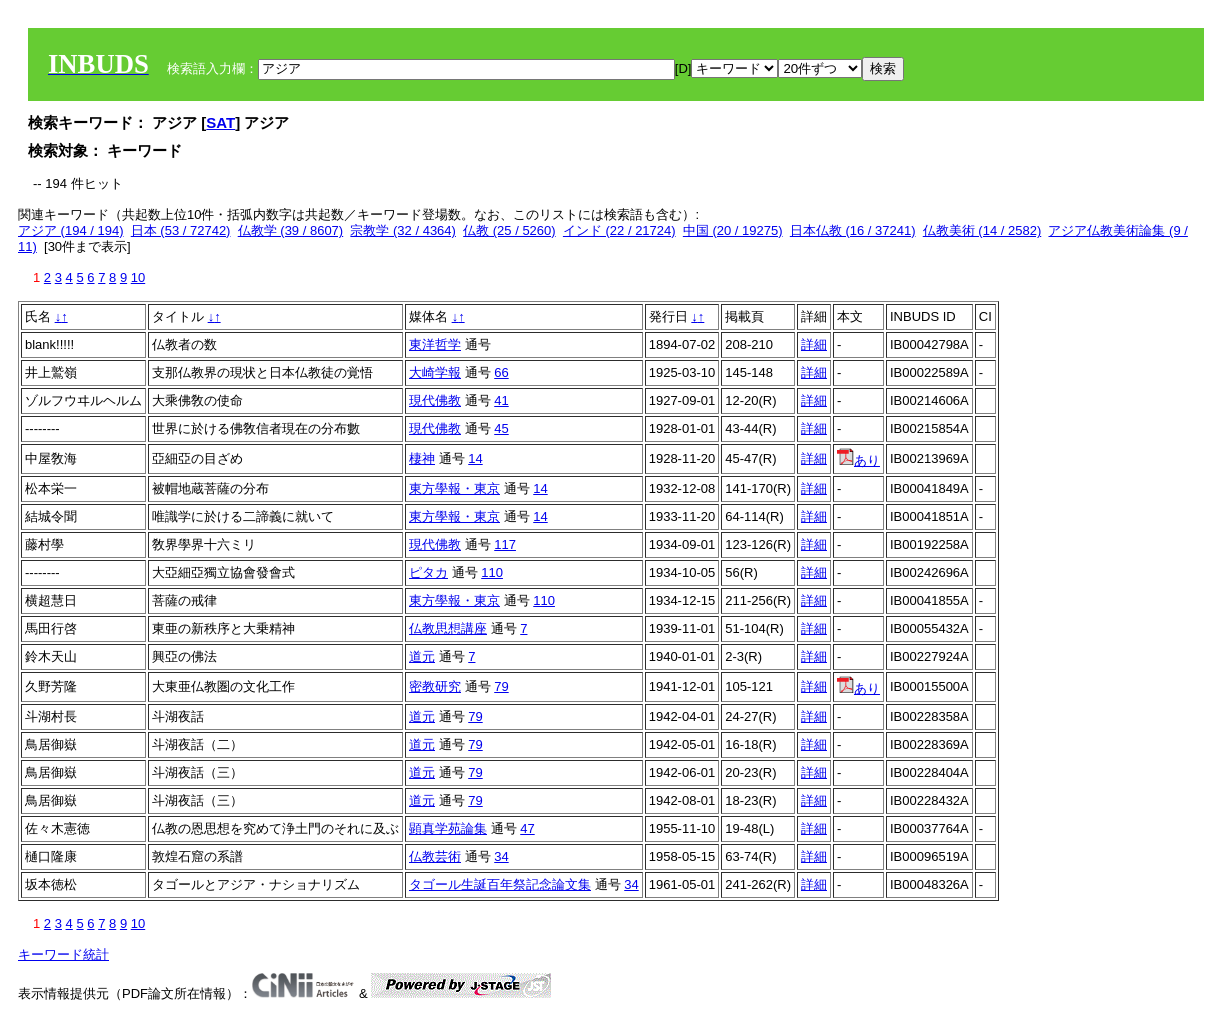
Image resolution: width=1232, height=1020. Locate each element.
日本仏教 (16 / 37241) (853, 230)
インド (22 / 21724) (619, 230)
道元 (422, 656)
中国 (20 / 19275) (733, 230)
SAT (220, 122)
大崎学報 (435, 372)
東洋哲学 (435, 344)
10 (138, 277)
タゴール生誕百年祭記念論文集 (500, 884)
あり (858, 460)
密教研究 (435, 686)
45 (501, 428)
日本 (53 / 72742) (181, 230)
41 (501, 400)
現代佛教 (435, 400)
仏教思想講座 (448, 628)
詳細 (814, 344)
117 (505, 544)
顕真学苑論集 (448, 828)
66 (501, 372)
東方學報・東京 (454, 488)
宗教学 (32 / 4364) (403, 230)
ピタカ (428, 572)
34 (501, 856)
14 (475, 458)
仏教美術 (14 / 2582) (982, 230)
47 (527, 828)
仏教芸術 (435, 856)
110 (492, 572)
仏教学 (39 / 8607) (291, 230)
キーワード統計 (63, 954)
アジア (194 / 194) (71, 230)
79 (501, 686)
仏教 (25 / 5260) (509, 230)
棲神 (422, 458)
